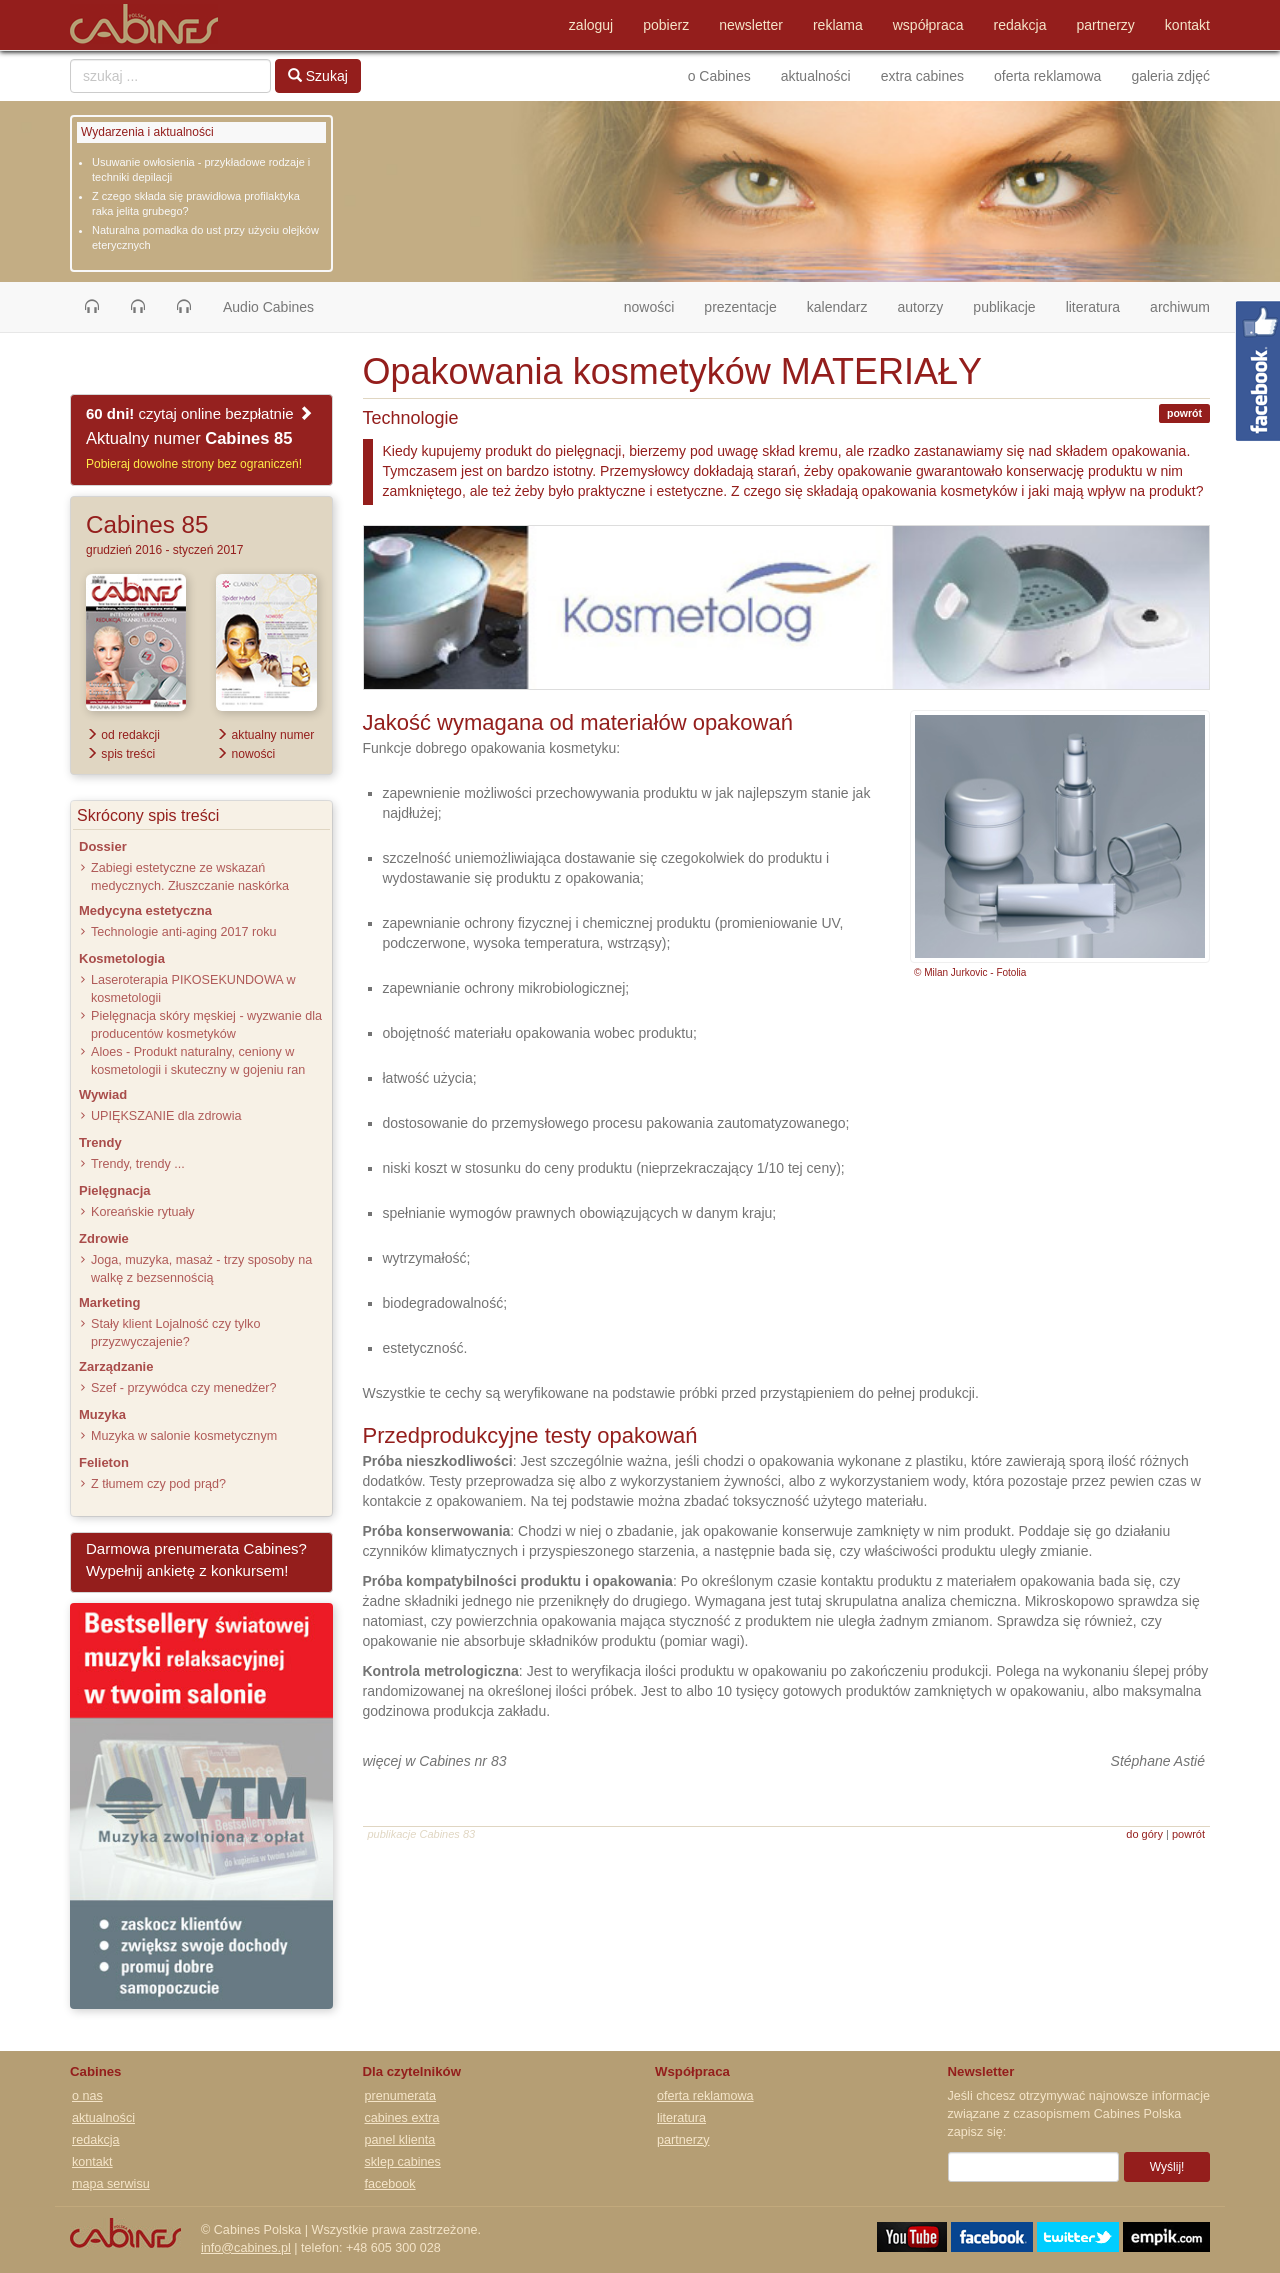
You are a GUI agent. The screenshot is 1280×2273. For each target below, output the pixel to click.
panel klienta (400, 2140)
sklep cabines (403, 2162)
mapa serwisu (111, 2184)
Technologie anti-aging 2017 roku (184, 932)
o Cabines (719, 76)
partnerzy (1106, 25)
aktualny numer (265, 735)
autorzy (920, 307)
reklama (838, 25)
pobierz (666, 25)
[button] (92, 307)
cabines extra (402, 2118)
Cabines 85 (147, 524)
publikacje (1004, 307)
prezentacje (740, 307)
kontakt (1187, 25)
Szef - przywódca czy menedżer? (183, 1388)
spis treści (120, 754)
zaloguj (591, 25)
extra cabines (922, 76)
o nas (87, 2096)
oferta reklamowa (1047, 76)
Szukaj (318, 76)
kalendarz (837, 307)
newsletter (751, 25)
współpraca (928, 25)
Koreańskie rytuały (143, 1212)
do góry (1144, 1834)
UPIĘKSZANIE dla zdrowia (166, 1116)
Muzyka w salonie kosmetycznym (184, 1436)
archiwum (1180, 307)
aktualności (816, 76)
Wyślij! (1167, 2167)
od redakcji (123, 735)
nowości (657, 305)
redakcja (1020, 25)
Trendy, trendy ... (138, 1164)
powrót (1184, 413)
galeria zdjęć (1170, 76)
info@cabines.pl (246, 2248)
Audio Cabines (268, 307)
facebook (390, 2184)
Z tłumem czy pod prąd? (158, 1484)
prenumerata (400, 2096)
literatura (1093, 307)
